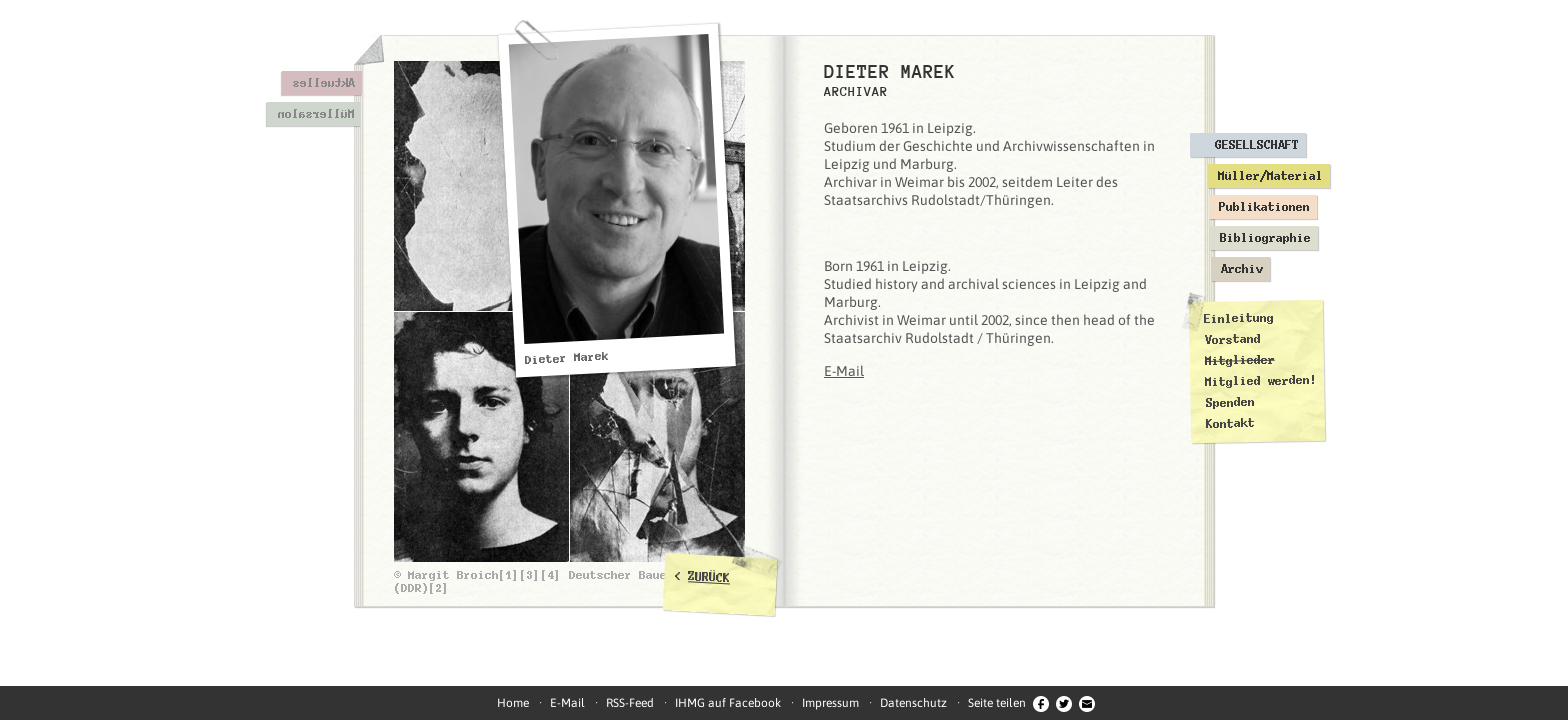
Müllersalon (315, 114)
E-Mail (844, 371)
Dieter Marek (567, 358)
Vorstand (1232, 339)
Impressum (830, 703)
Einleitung (1239, 318)
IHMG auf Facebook (728, 703)
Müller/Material (1270, 176)
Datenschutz (913, 703)
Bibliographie (1265, 238)
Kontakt (1230, 423)
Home (513, 703)
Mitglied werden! (1261, 381)
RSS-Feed (630, 703)
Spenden (1229, 402)
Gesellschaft (1257, 145)
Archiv (1242, 269)
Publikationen (1264, 207)
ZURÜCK (709, 577)
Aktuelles (323, 83)
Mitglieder (1240, 360)
